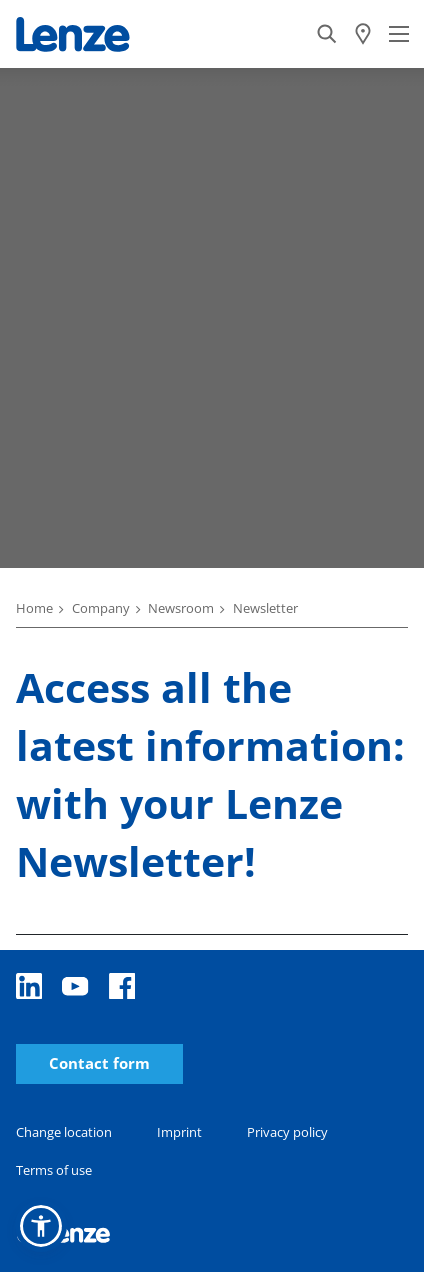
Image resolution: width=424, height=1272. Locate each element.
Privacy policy (287, 1132)
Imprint (179, 1132)
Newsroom (181, 608)
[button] (41, 1226)
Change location (64, 1132)
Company (101, 608)
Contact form (99, 1063)
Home (34, 608)
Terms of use (54, 1170)
